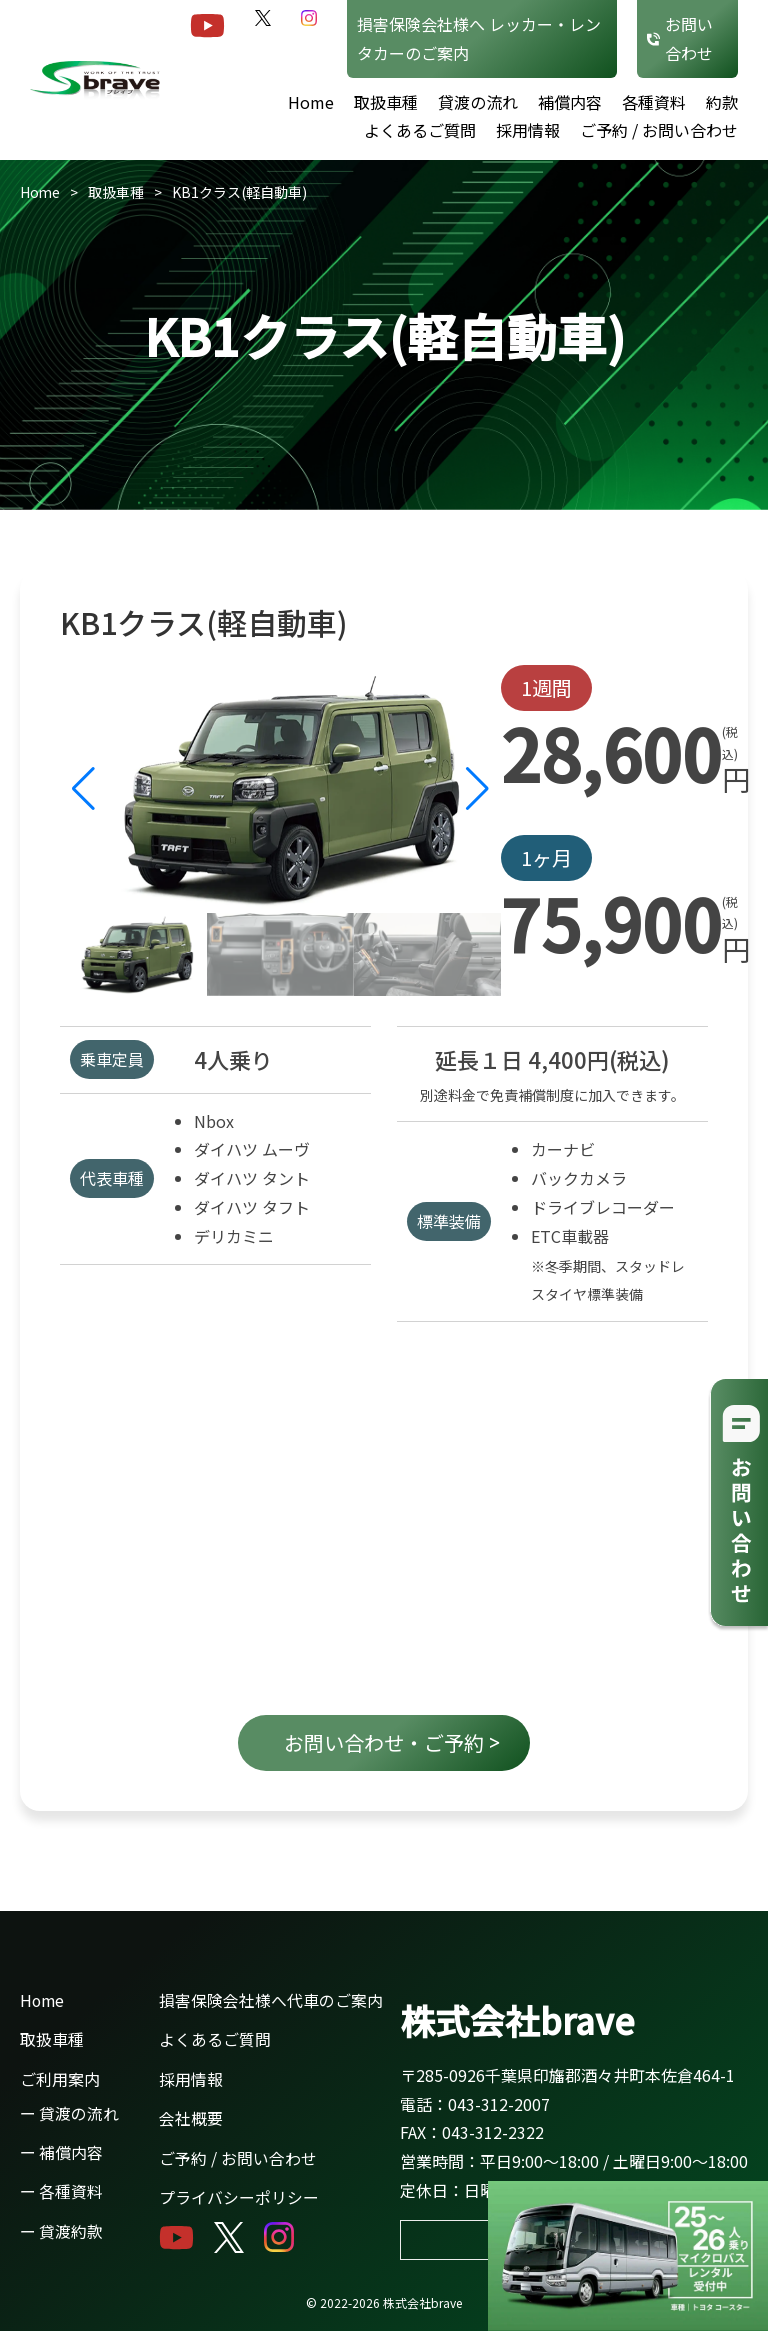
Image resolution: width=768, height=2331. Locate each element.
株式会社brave (517, 2016)
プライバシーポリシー (239, 2194)
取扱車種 (386, 102)
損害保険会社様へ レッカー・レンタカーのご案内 (479, 38)
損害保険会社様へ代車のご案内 (271, 2000)
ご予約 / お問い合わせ (659, 130)
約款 (722, 102)
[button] (477, 789)
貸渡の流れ (478, 102)
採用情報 (528, 130)
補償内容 (570, 102)
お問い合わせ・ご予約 (392, 1742)
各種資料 (654, 102)
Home (311, 102)
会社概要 (191, 2116)
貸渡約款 (71, 2228)
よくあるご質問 (420, 130)
